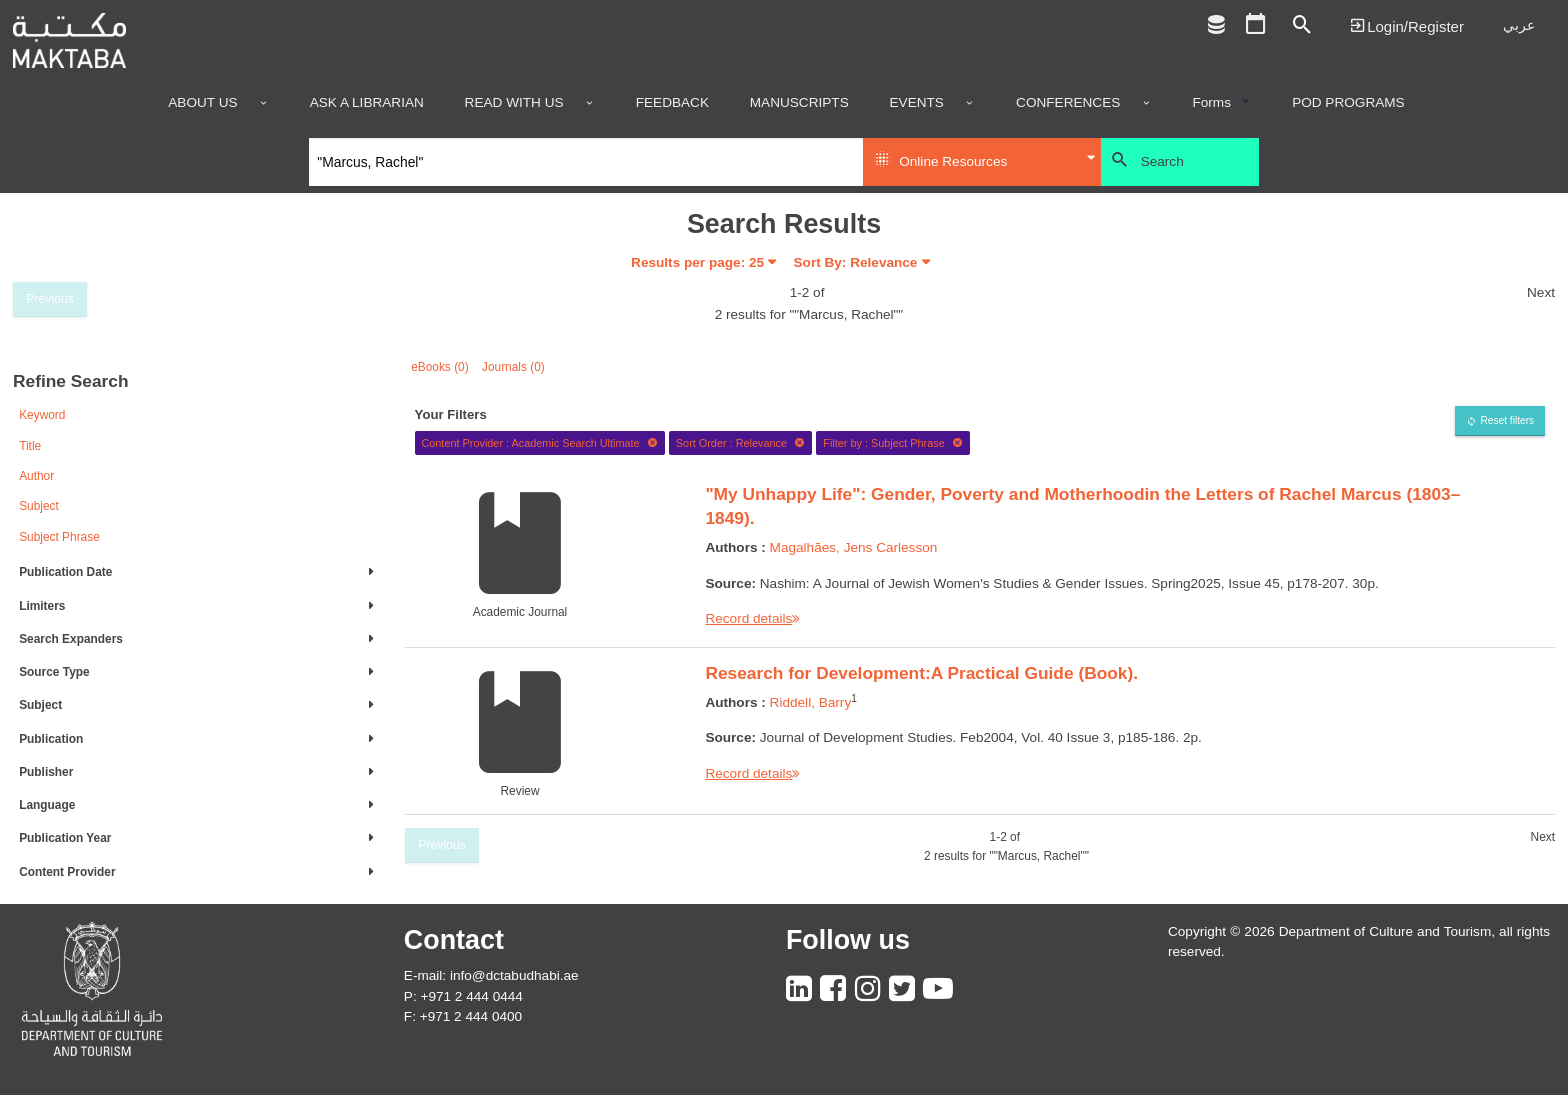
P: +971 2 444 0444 (463, 996)
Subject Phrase (59, 537)
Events (917, 103)
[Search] (586, 162)
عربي (1519, 25)
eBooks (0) (440, 367)
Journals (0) (513, 367)
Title (30, 446)
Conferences (1068, 103)
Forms (1211, 103)
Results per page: (697, 262)
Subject (39, 506)
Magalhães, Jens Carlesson (854, 547)
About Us (202, 103)
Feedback (672, 103)
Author (36, 476)
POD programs (1348, 103)
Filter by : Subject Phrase (893, 443)
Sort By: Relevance (856, 262)
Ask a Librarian (367, 103)
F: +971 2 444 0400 (463, 1016)
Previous (50, 299)
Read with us (514, 103)
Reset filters (1507, 420)
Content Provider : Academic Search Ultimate (539, 443)
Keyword (42, 415)
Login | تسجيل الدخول (1407, 25)
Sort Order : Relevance (741, 443)
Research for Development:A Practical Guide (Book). (921, 673)
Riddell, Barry (811, 702)
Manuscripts (799, 103)
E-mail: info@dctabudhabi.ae (491, 975)
